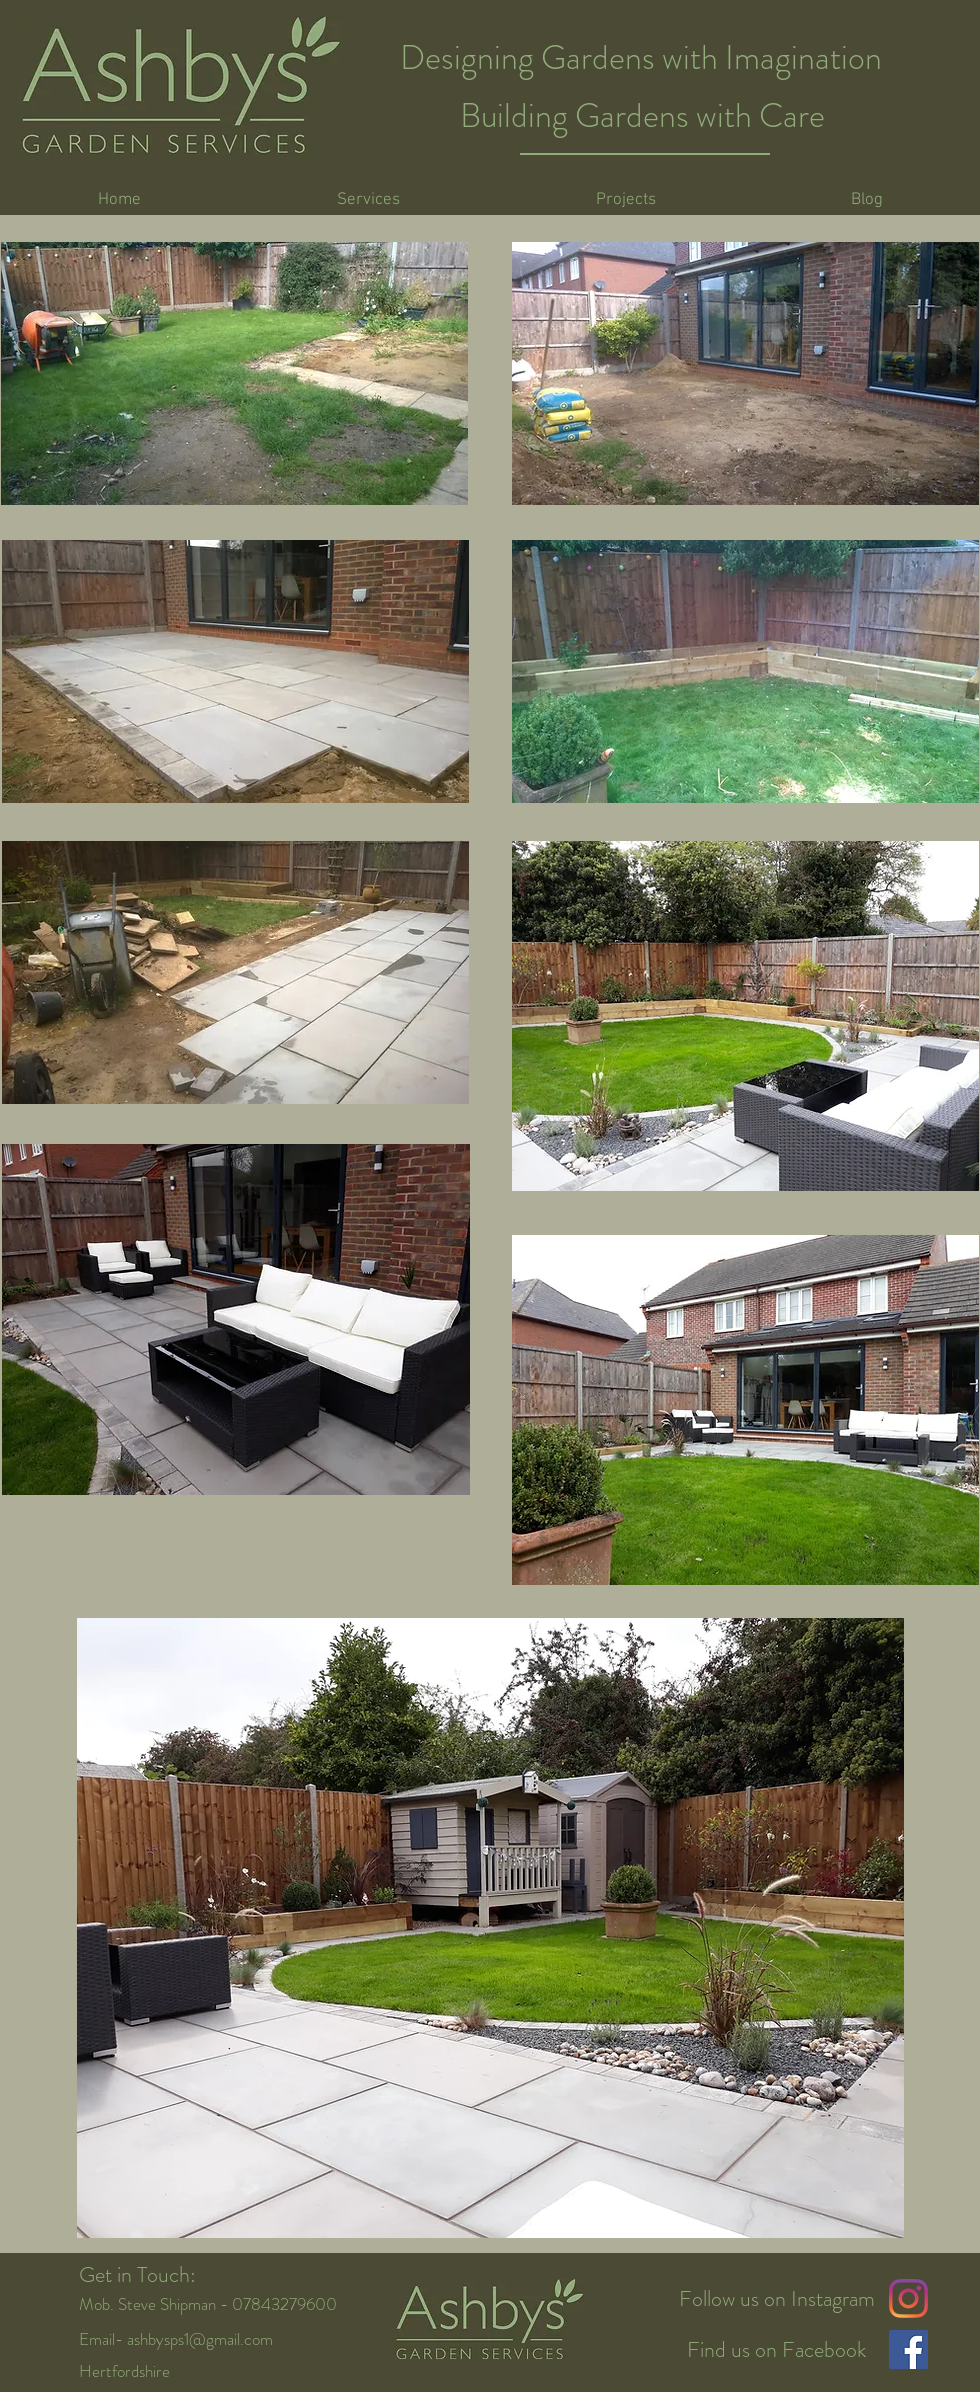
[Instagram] (908, 2298)
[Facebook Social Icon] (908, 2349)
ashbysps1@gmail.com (200, 2339)
